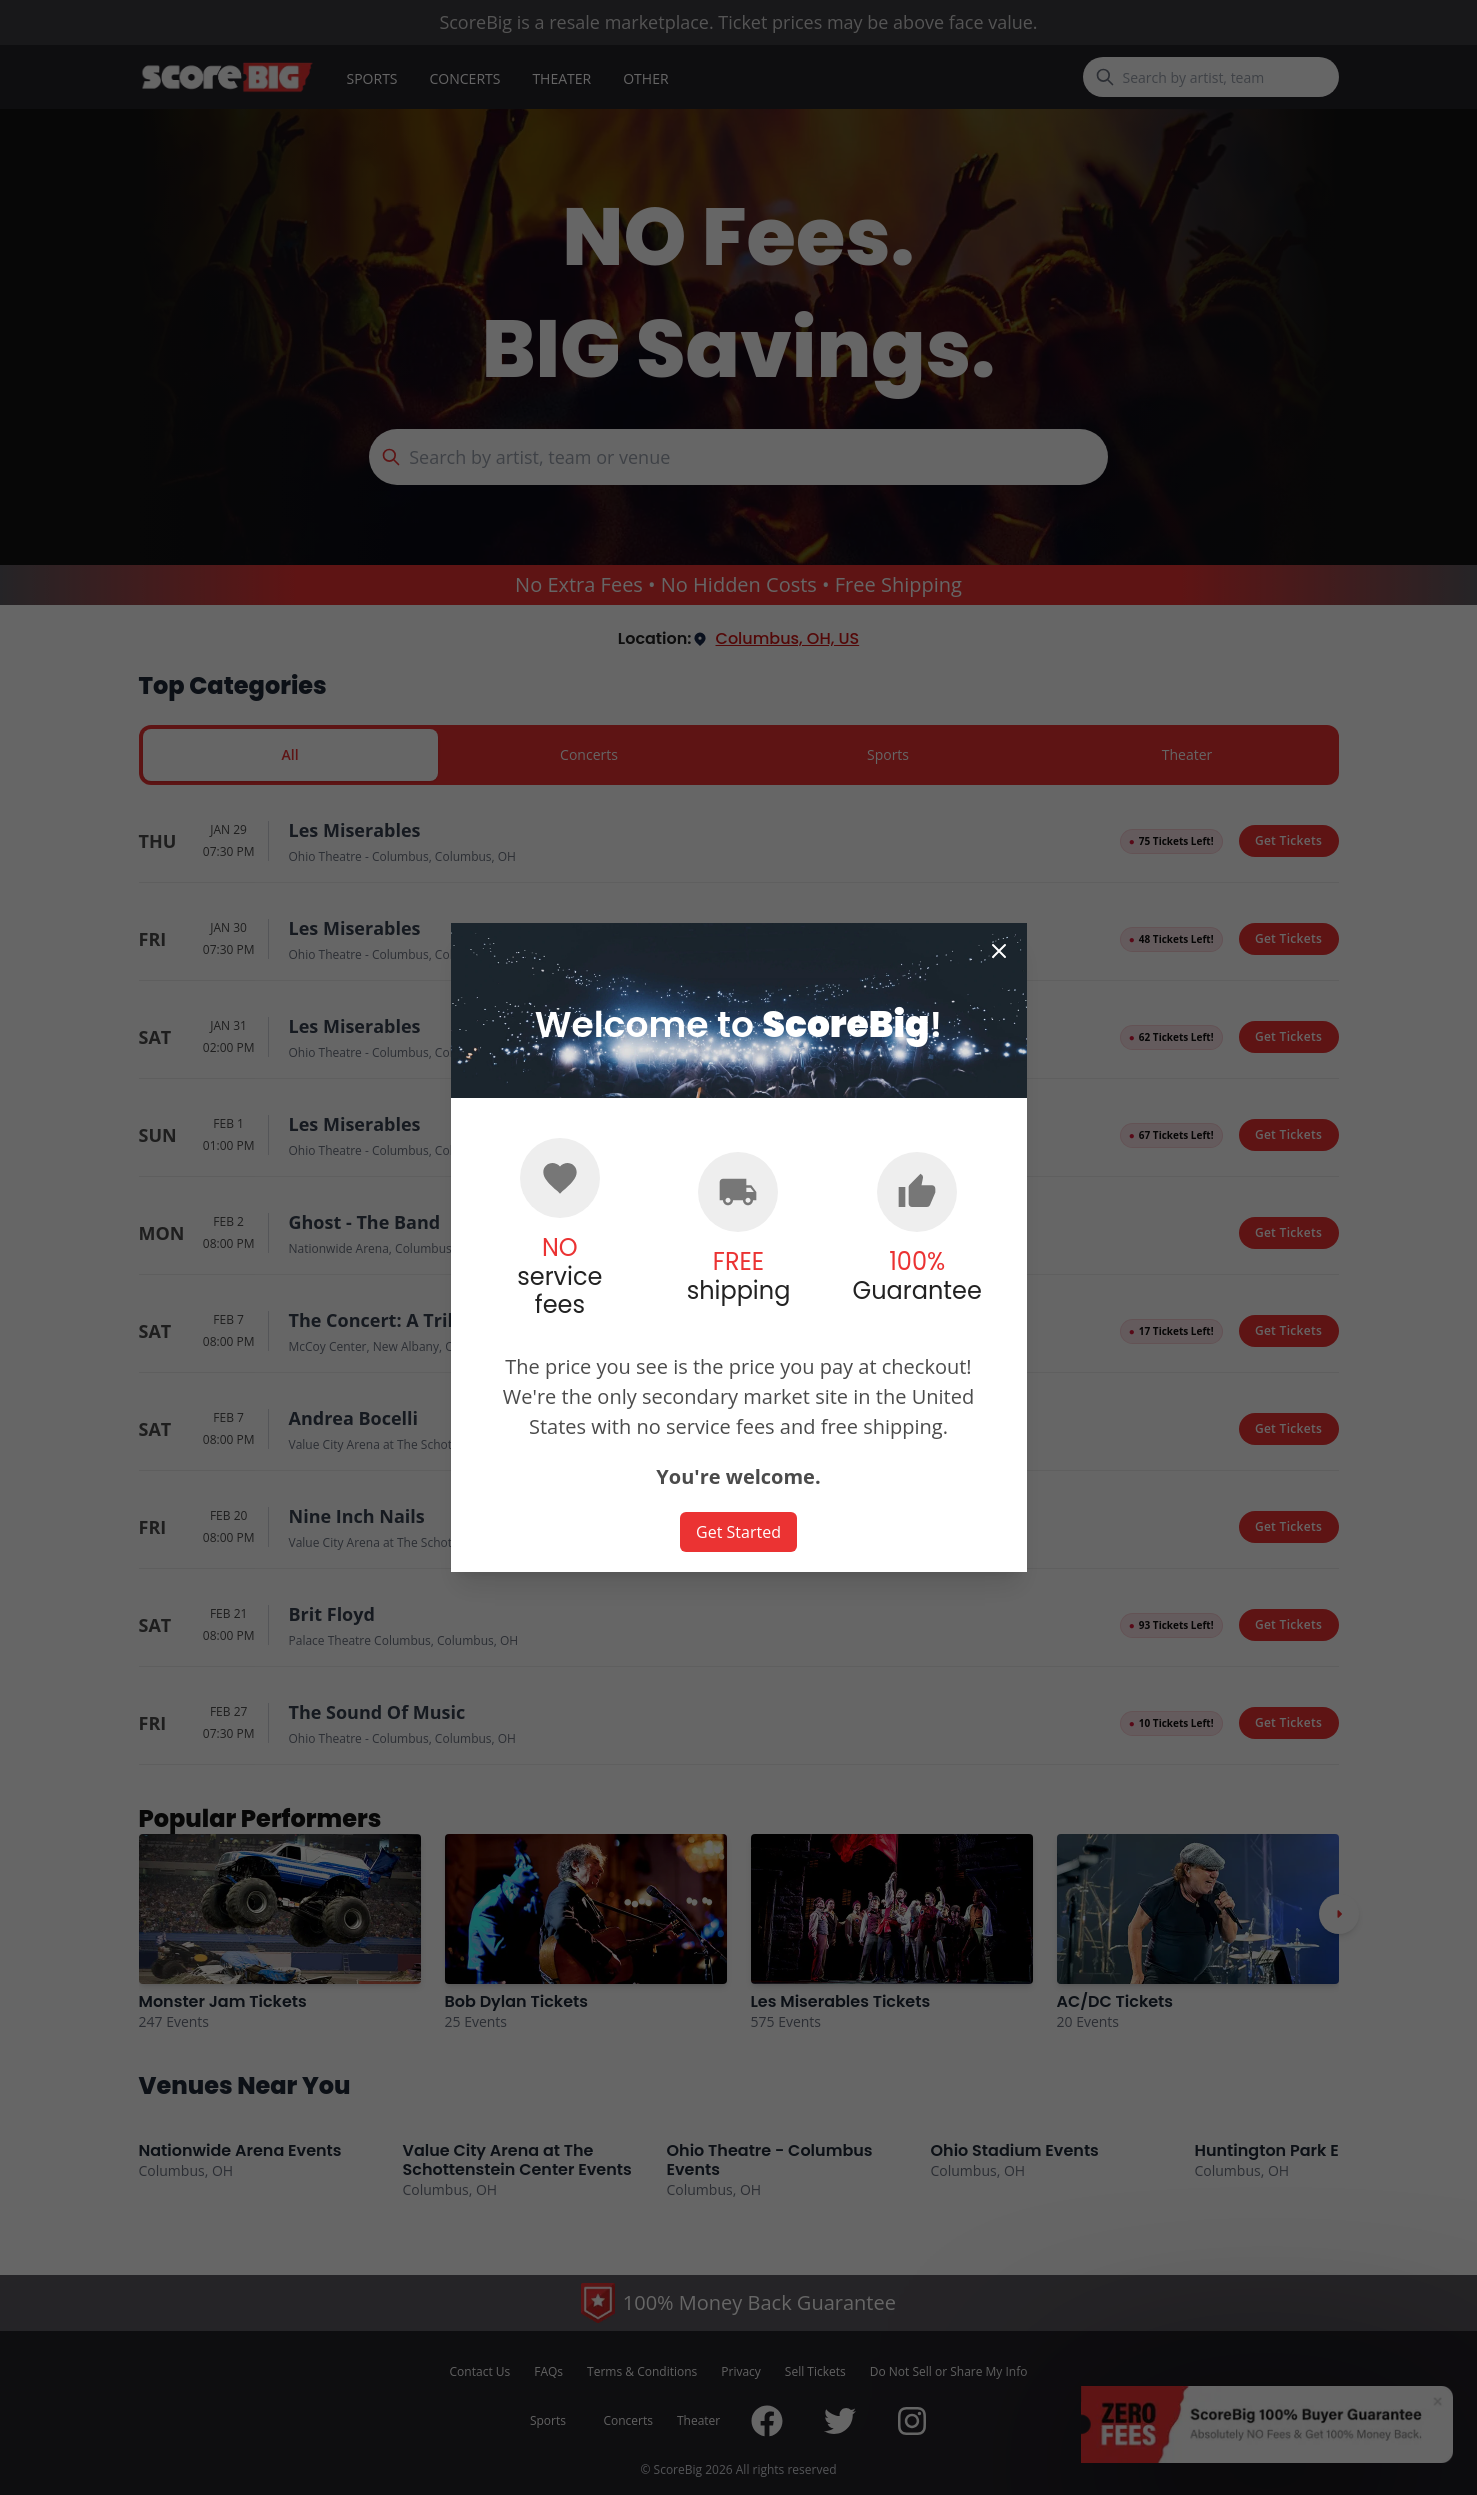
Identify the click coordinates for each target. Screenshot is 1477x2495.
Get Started (738, 1532)
